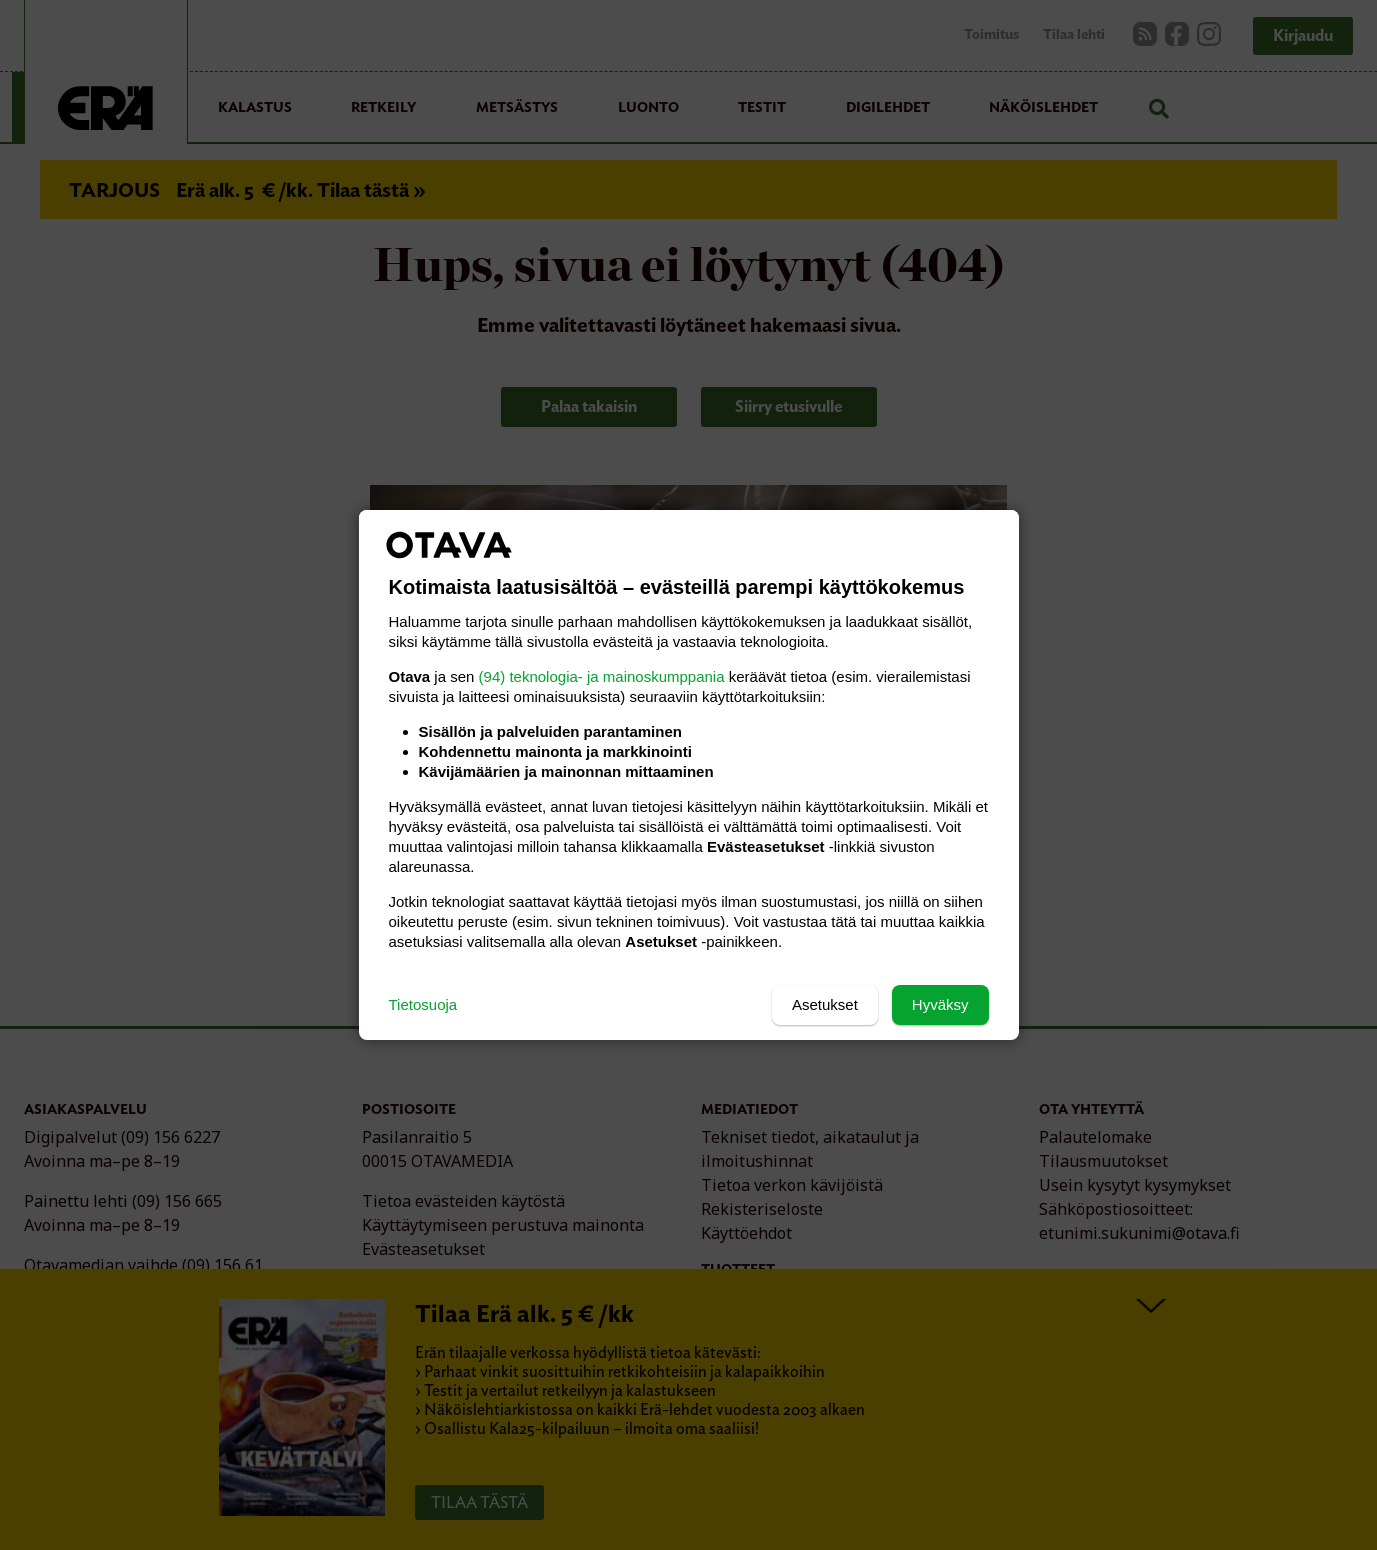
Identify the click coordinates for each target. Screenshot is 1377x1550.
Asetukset (825, 1004)
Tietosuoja (423, 1004)
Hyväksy (940, 1004)
